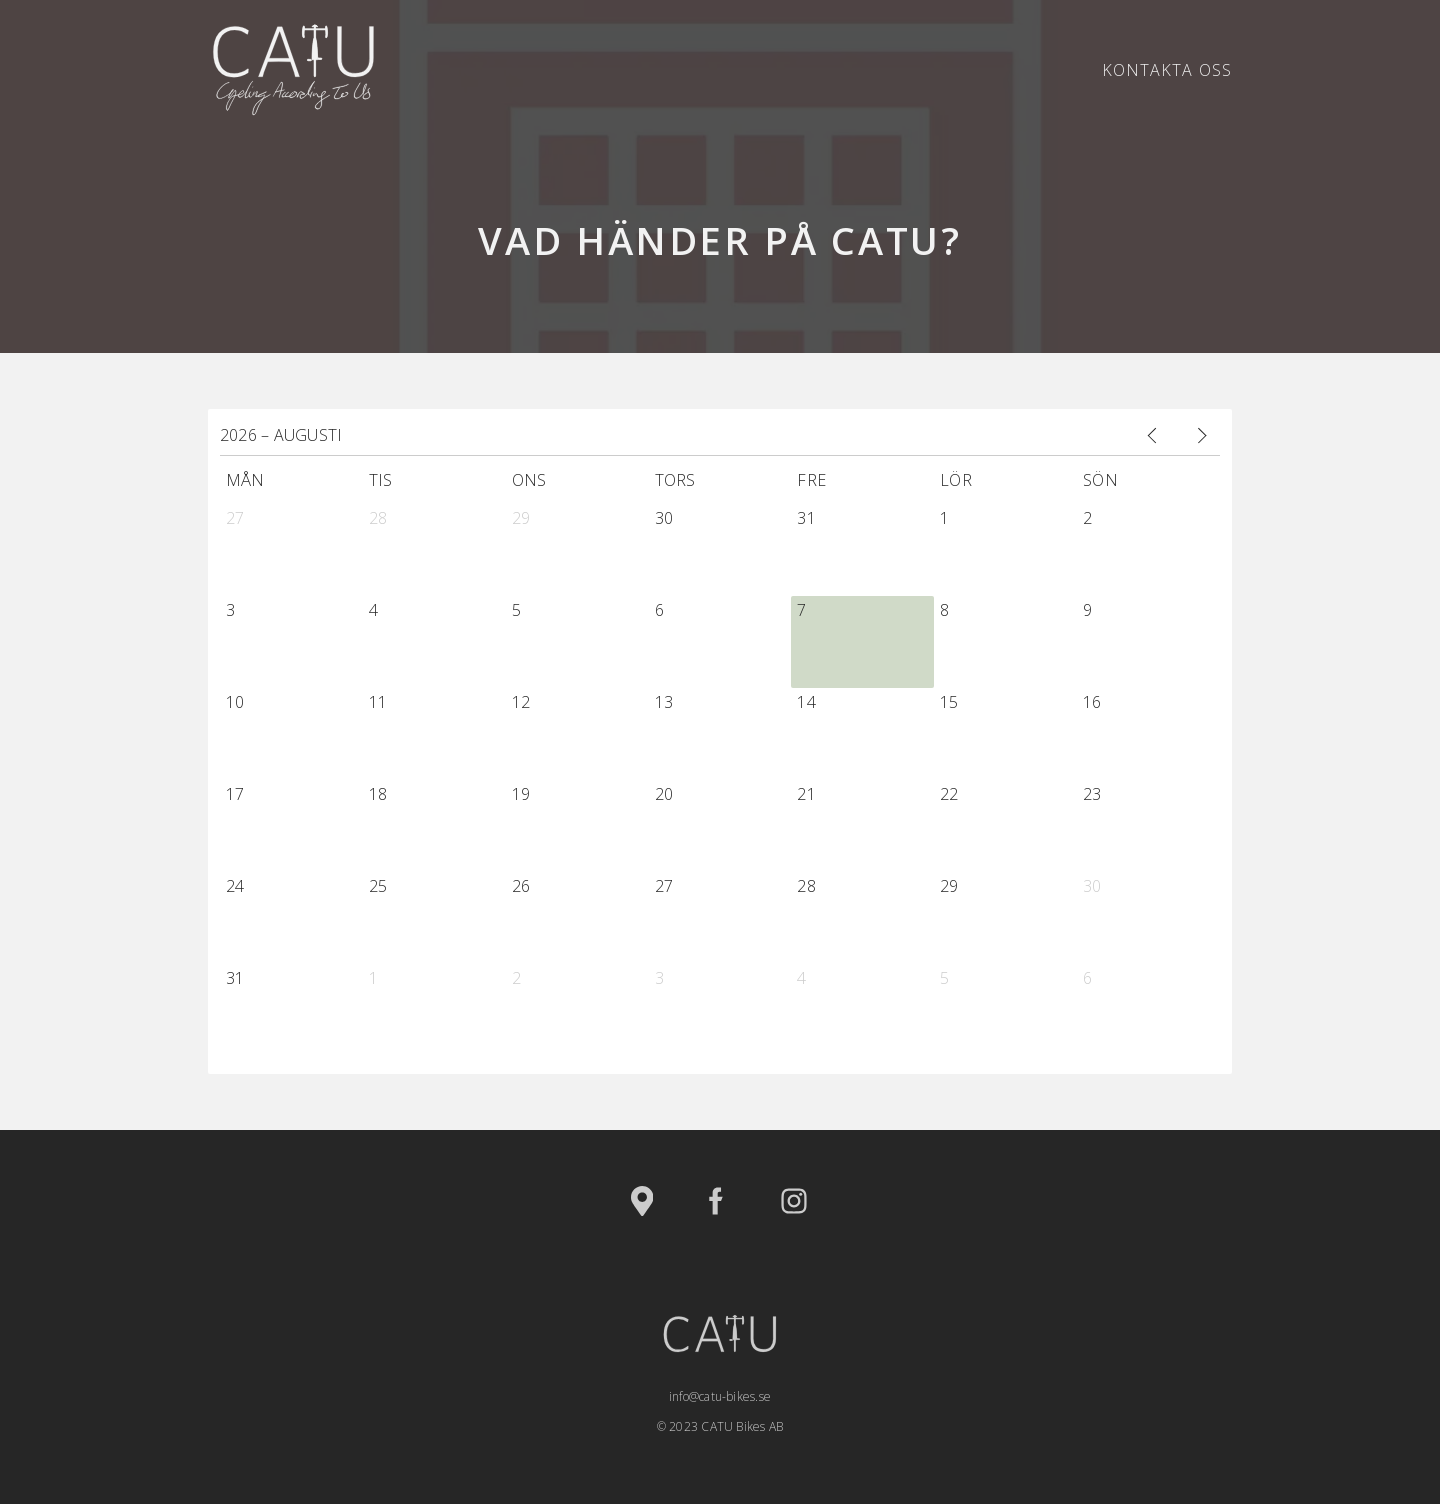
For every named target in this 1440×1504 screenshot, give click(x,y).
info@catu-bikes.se (720, 1396)
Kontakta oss (1167, 70)
